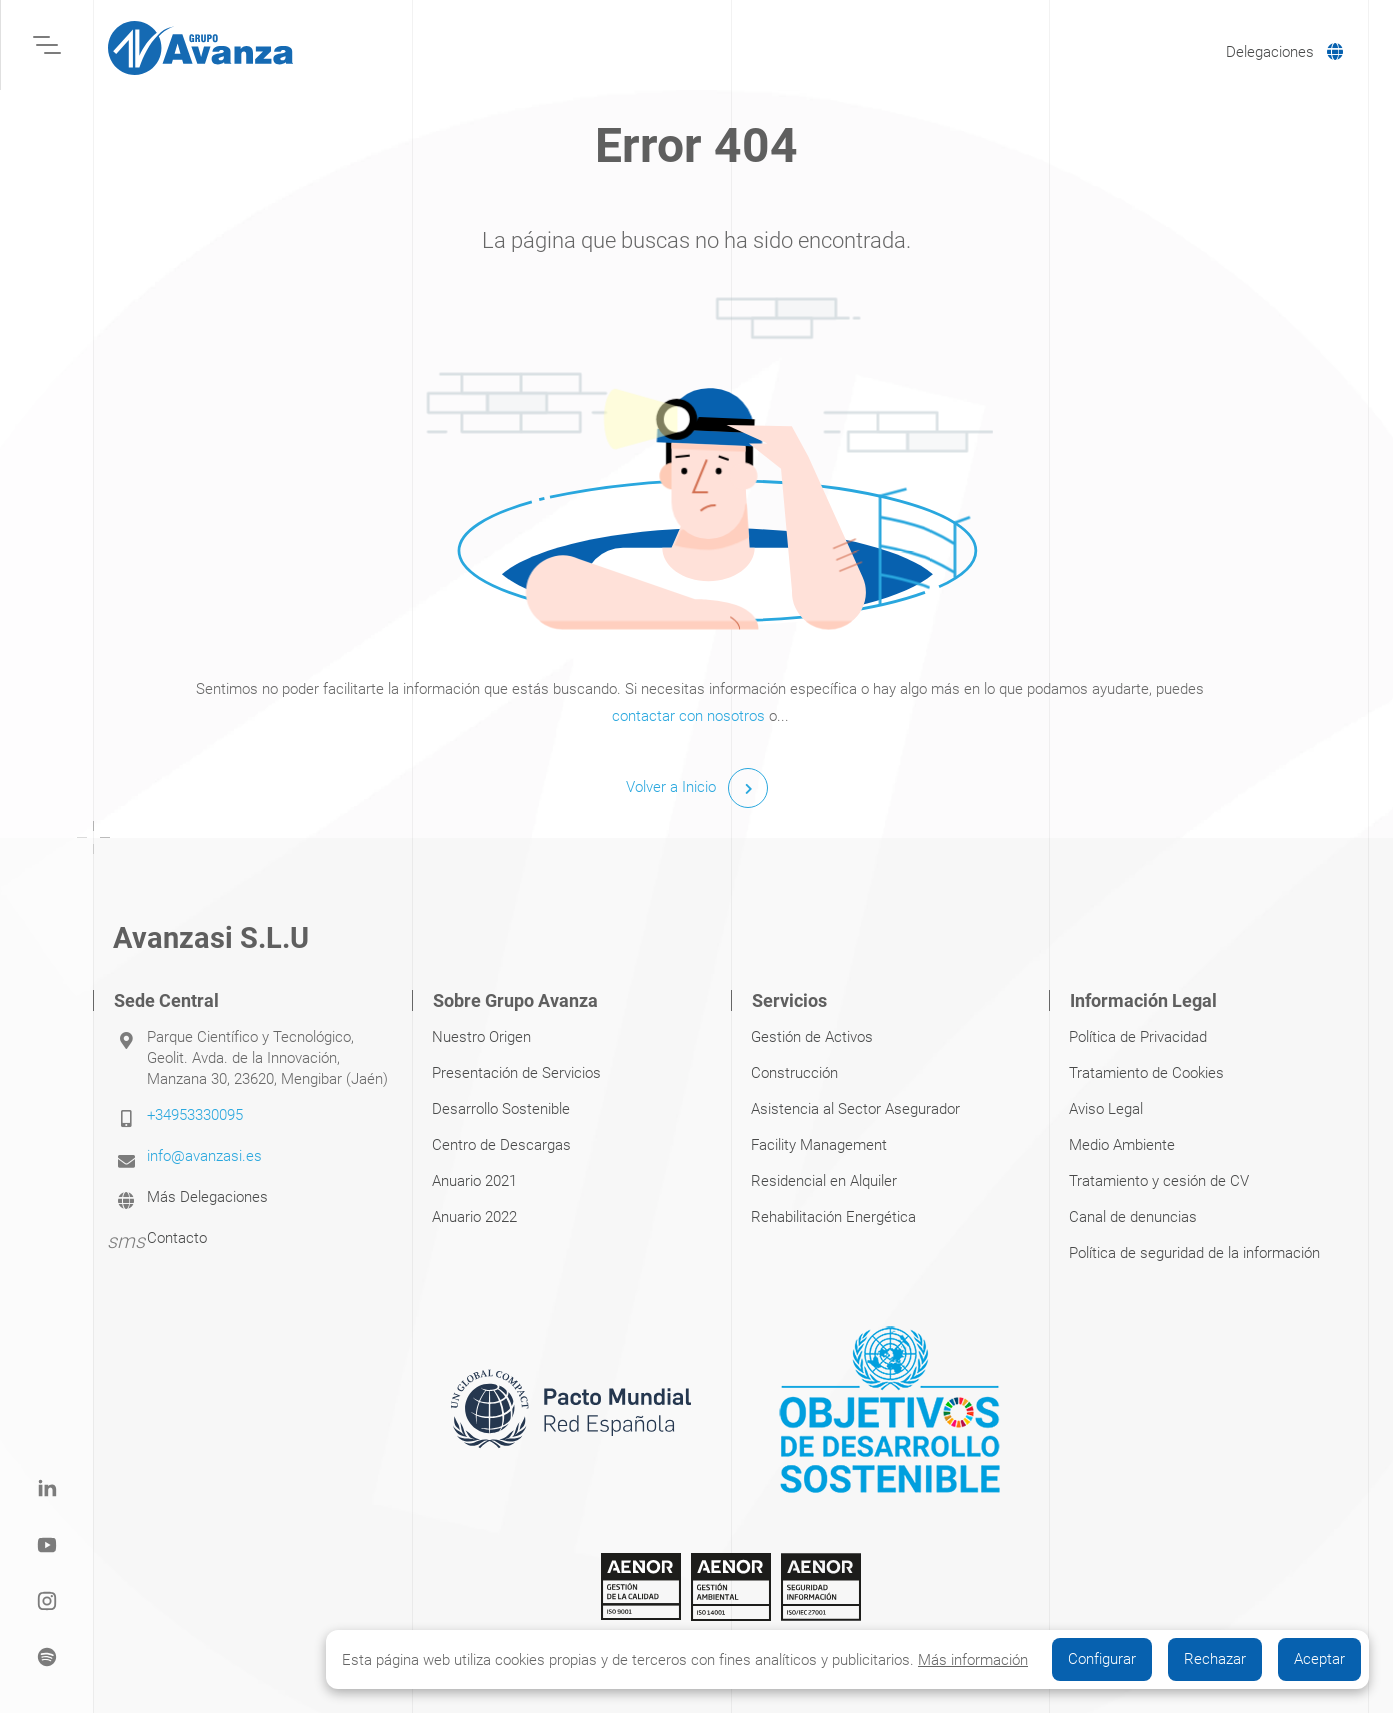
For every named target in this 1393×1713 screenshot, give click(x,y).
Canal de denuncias (1133, 1217)
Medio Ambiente (1122, 1145)
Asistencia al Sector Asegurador (855, 1109)
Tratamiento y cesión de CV (1159, 1181)
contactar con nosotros (688, 716)
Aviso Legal (1106, 1109)
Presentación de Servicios (516, 1073)
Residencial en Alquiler (824, 1181)
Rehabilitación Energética (833, 1217)
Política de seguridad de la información (1194, 1253)
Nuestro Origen (481, 1037)
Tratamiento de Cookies (1146, 1073)
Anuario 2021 (474, 1181)
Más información (973, 1660)
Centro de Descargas (501, 1145)
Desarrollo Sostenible (501, 1109)
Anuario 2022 (474, 1217)
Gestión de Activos (812, 1037)
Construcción (794, 1073)
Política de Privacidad (1138, 1037)
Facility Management (819, 1145)
